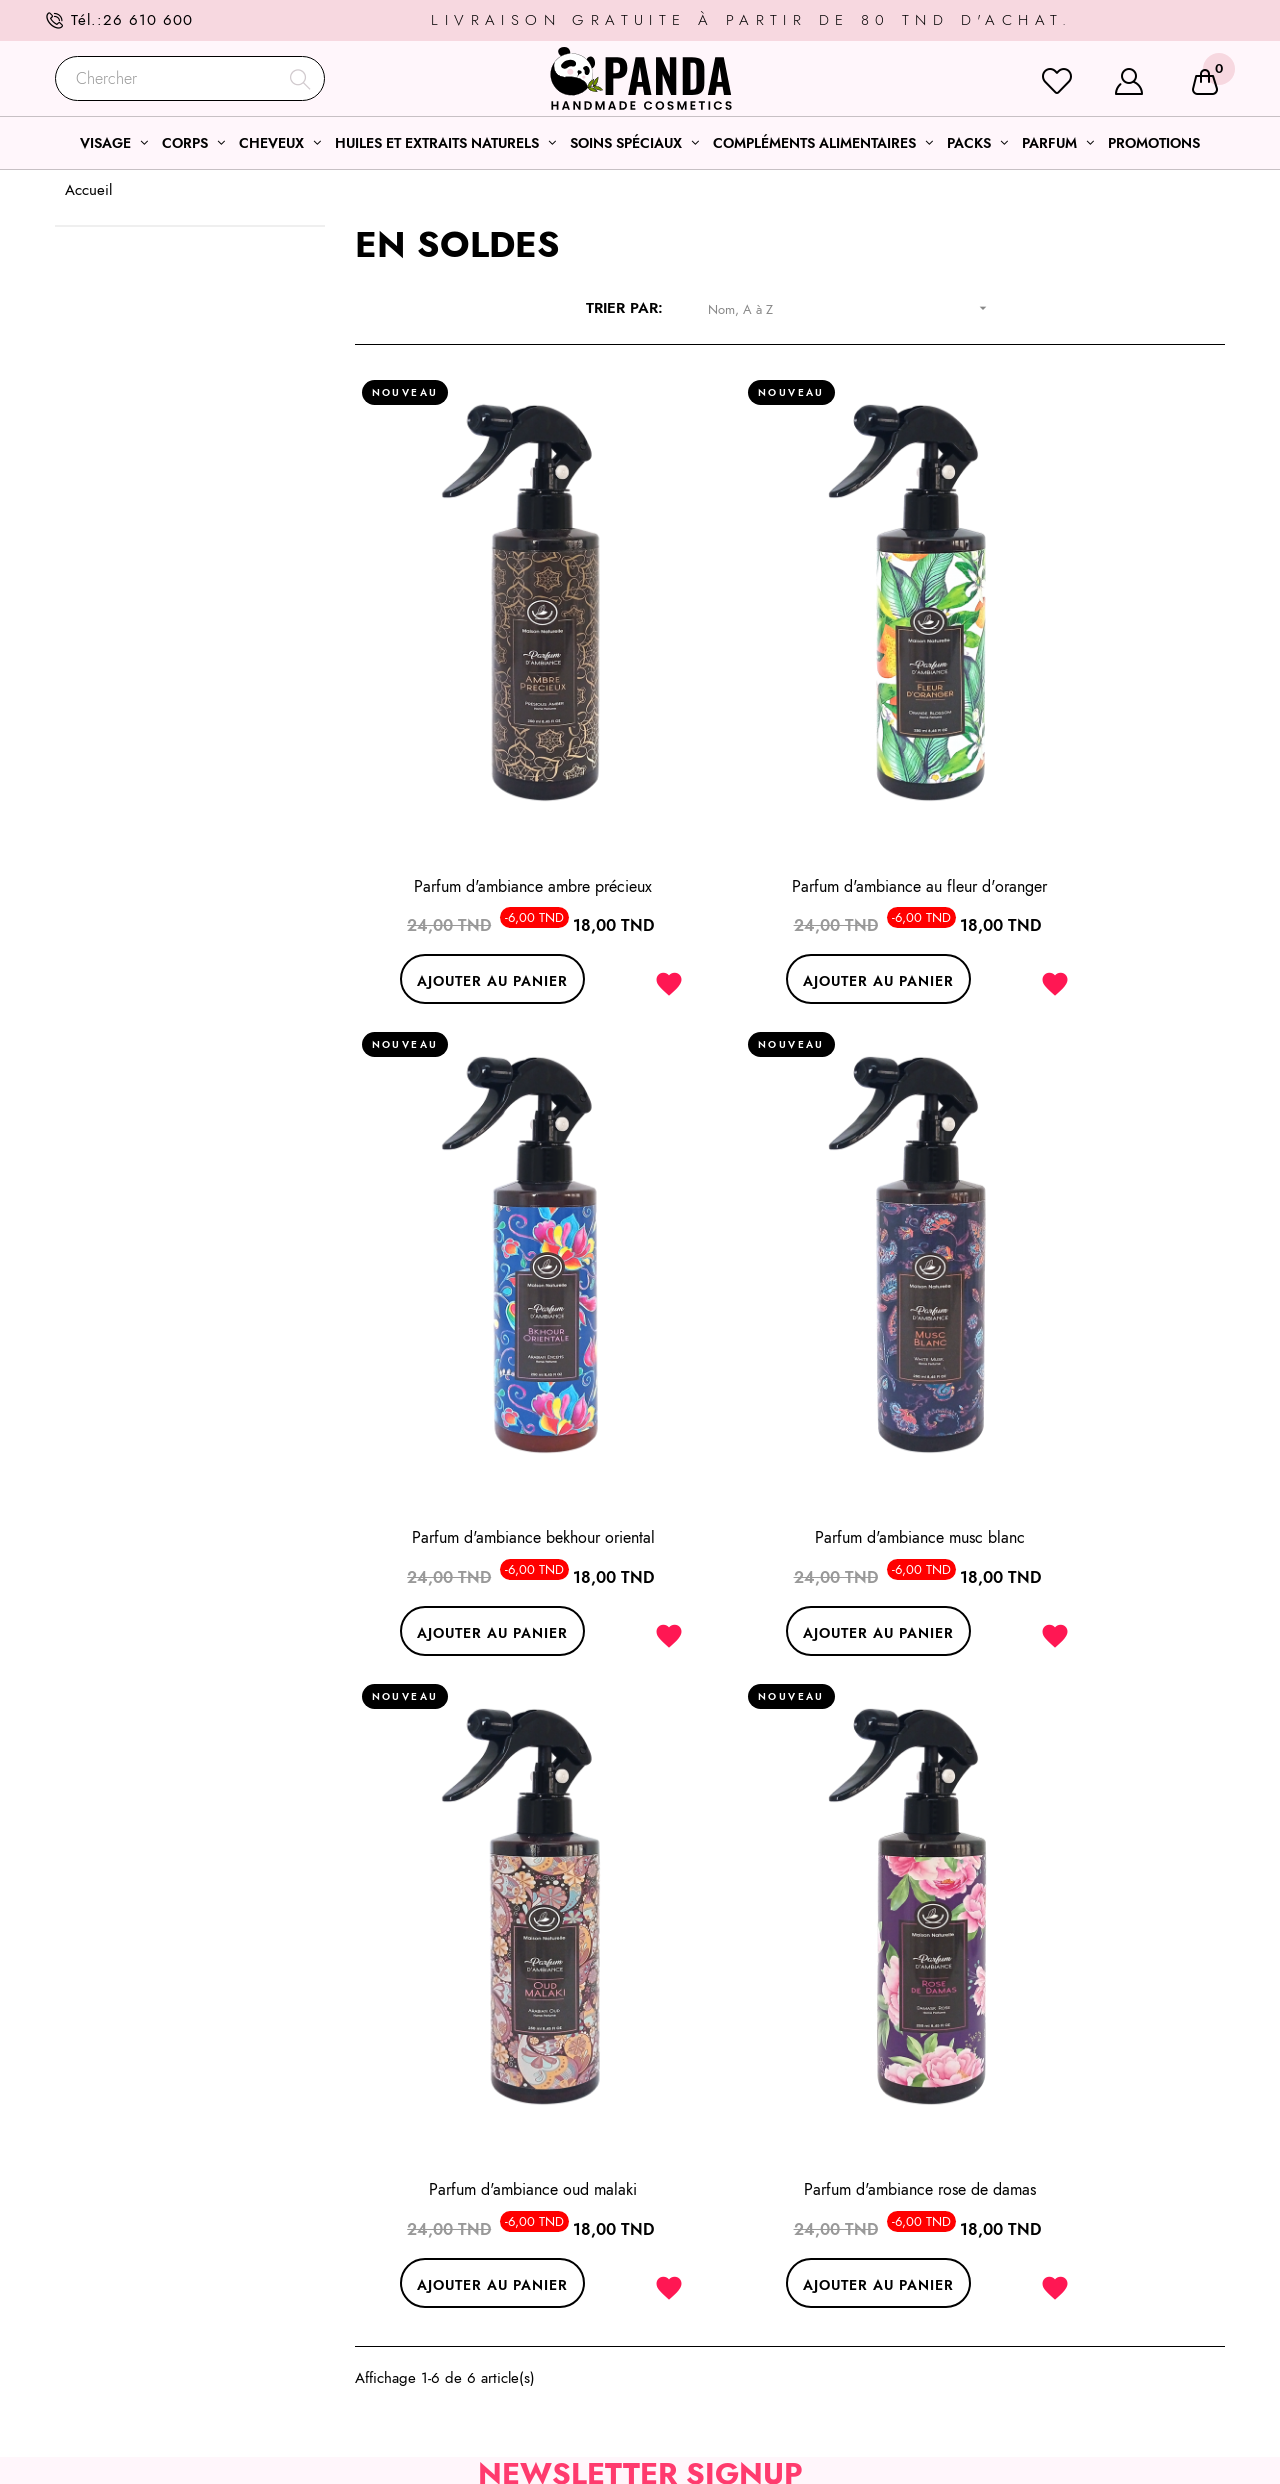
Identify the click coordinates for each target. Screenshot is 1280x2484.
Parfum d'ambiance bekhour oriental (1089, 770)
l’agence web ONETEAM (395, 2451)
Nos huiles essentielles (727, 2337)
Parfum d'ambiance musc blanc (490, 1312)
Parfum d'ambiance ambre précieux (490, 770)
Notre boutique (1004, 2361)
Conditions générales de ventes (1057, 2241)
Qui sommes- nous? (1017, 2265)
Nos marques (997, 2385)
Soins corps (692, 2265)
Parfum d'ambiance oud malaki (790, 1312)
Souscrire (782, 1683)
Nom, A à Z (854, 308)
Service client (999, 2289)
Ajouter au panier (448, 864)
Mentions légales (1009, 2217)
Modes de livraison (1016, 2313)
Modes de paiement (1019, 2337)
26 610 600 (148, 20)
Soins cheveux (701, 2289)
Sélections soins (706, 2217)
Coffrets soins (699, 2313)
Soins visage (695, 2241)
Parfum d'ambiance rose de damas (1090, 1312)
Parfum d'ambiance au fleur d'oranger (789, 770)
